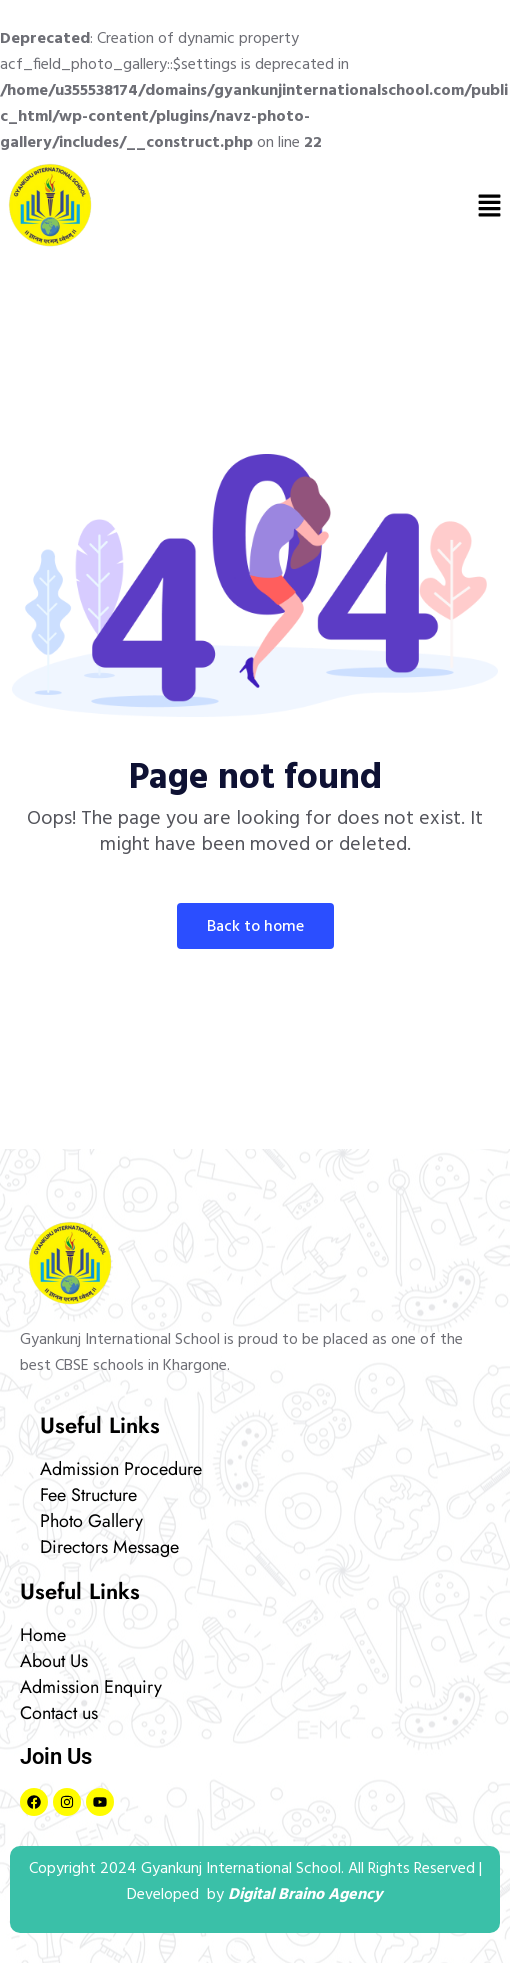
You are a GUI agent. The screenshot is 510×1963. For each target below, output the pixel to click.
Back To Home (255, 927)
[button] (490, 205)
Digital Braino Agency (305, 1895)
